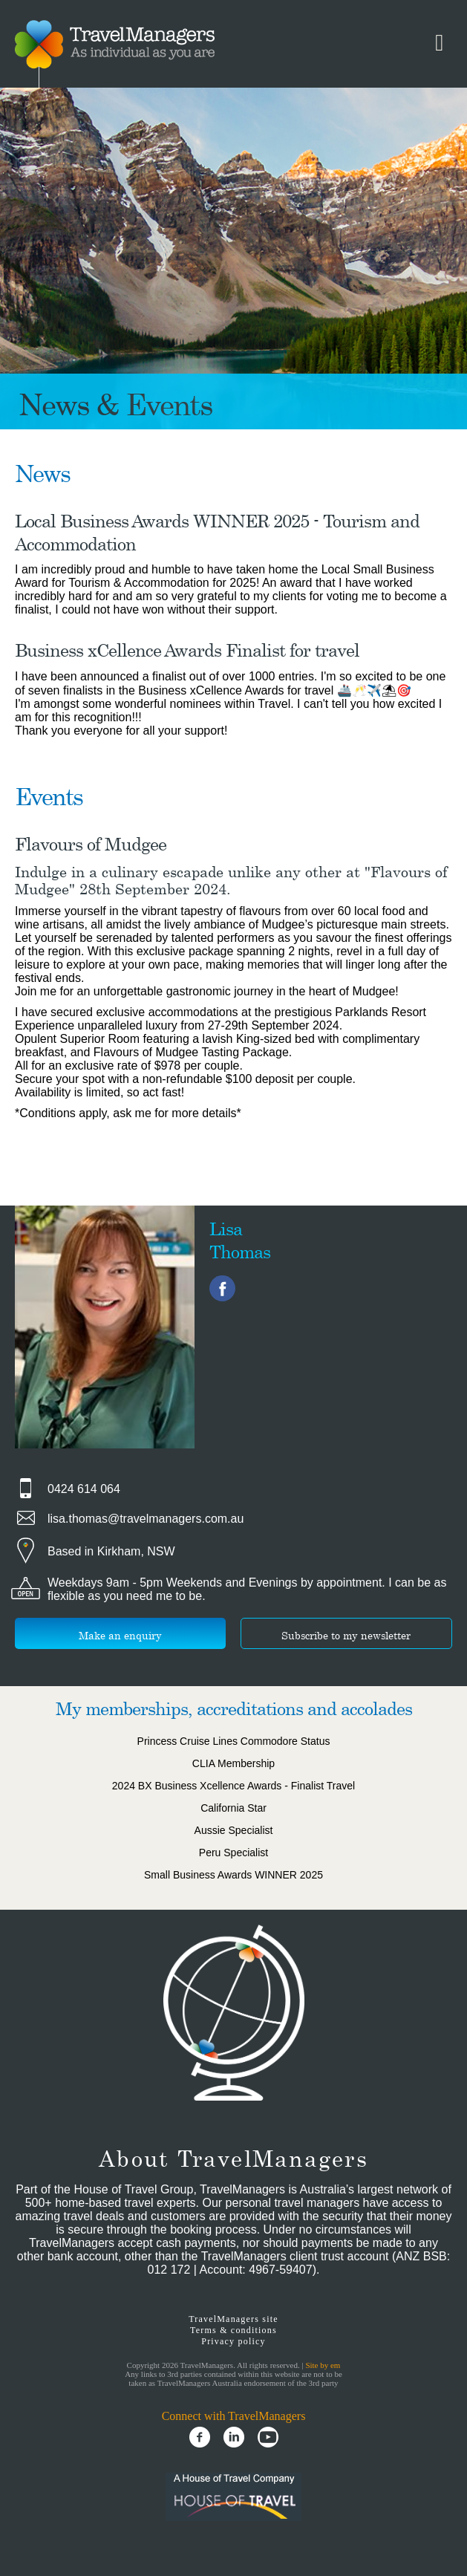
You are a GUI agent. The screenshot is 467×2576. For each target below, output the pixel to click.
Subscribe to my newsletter (346, 1635)
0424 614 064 (84, 1489)
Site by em (322, 2365)
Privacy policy (233, 2341)
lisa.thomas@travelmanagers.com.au (146, 1518)
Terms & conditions (233, 2330)
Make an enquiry (120, 1635)
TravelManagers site (233, 2319)
